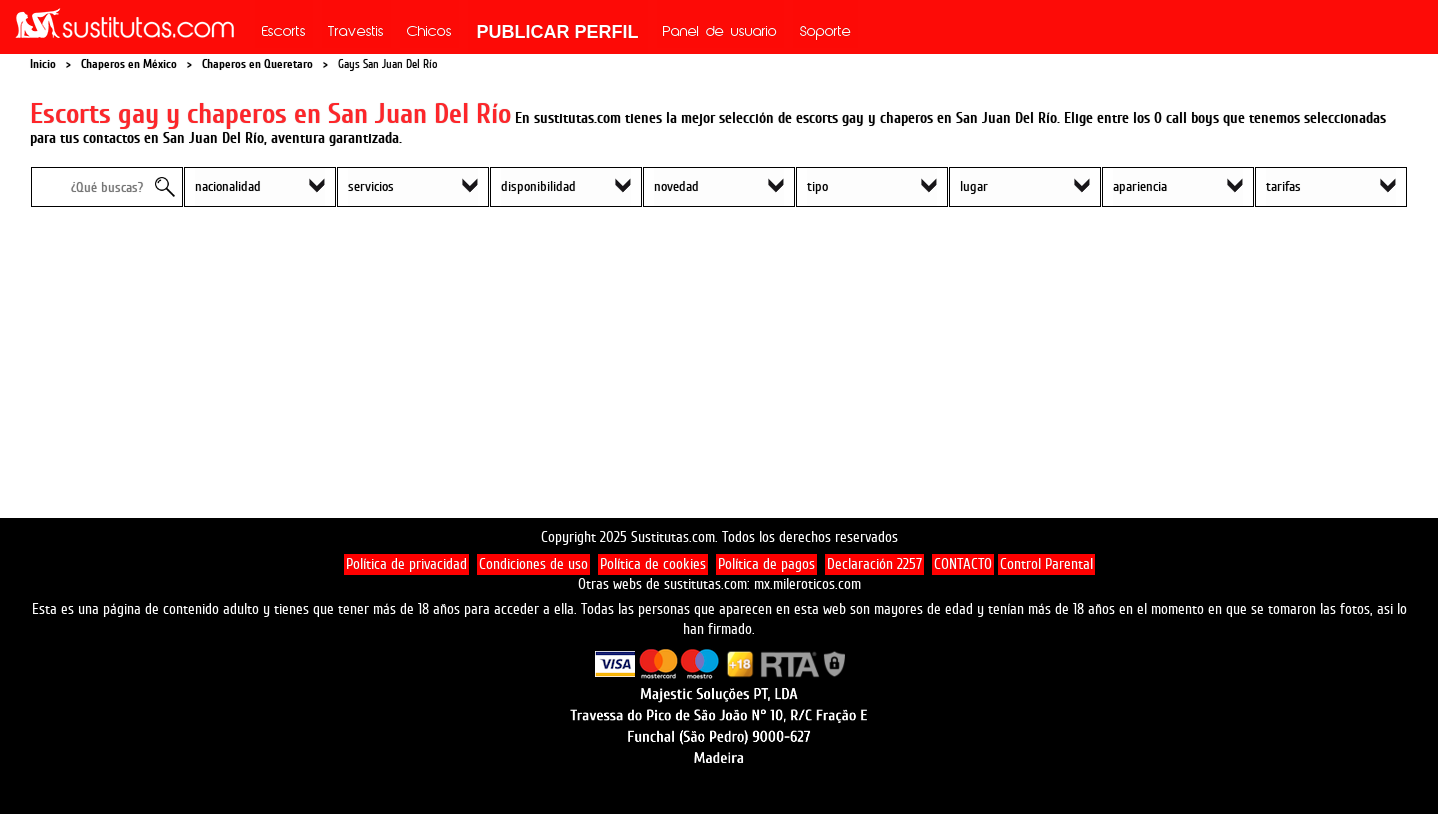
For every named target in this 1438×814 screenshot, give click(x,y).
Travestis (356, 33)
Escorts (284, 33)
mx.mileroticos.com (807, 584)
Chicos (429, 33)
